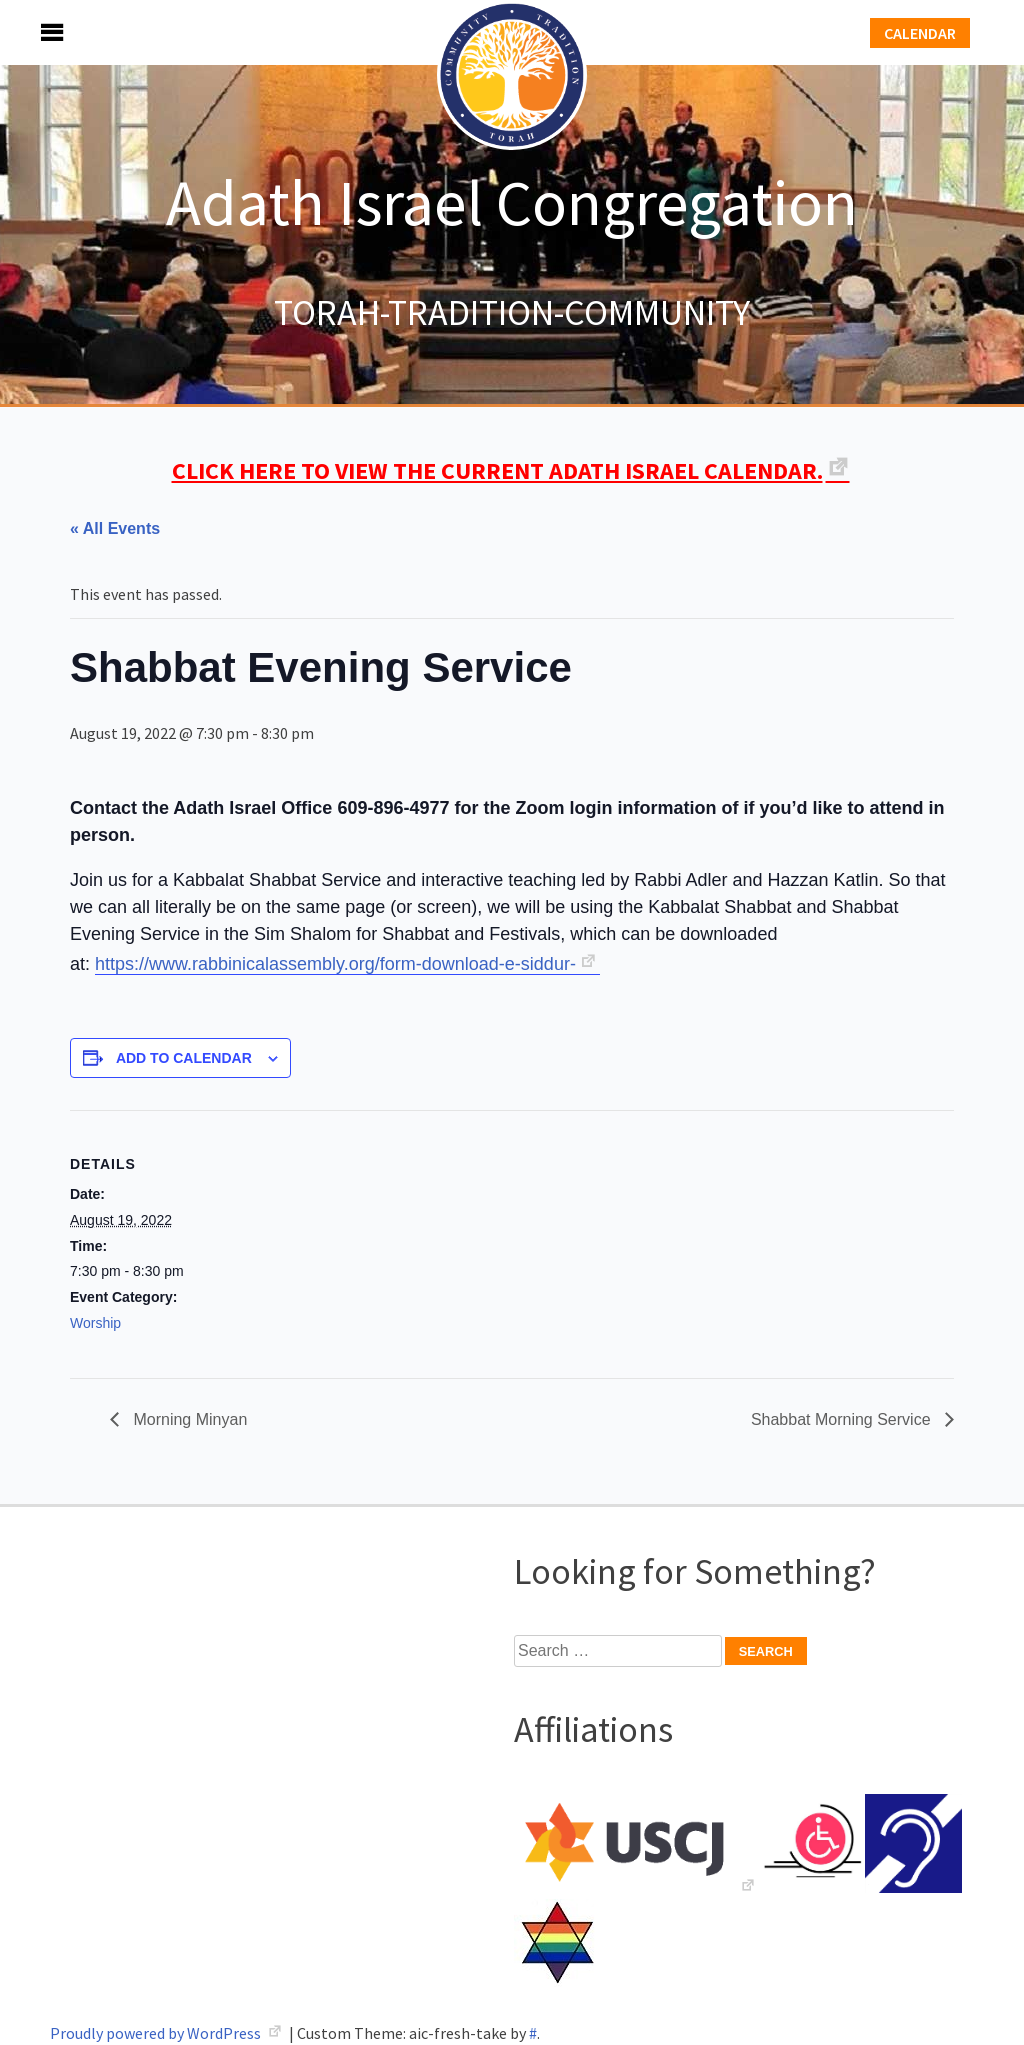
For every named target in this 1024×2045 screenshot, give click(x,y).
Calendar (920, 33)
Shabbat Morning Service (843, 1419)
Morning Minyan (188, 1419)
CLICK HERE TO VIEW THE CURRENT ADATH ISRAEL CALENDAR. (497, 470)
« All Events (115, 528)
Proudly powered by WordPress (157, 2033)
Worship (95, 1323)
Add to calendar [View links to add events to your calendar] (184, 1058)
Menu (30, 32)
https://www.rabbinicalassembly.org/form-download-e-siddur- (335, 964)
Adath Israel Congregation (512, 202)
